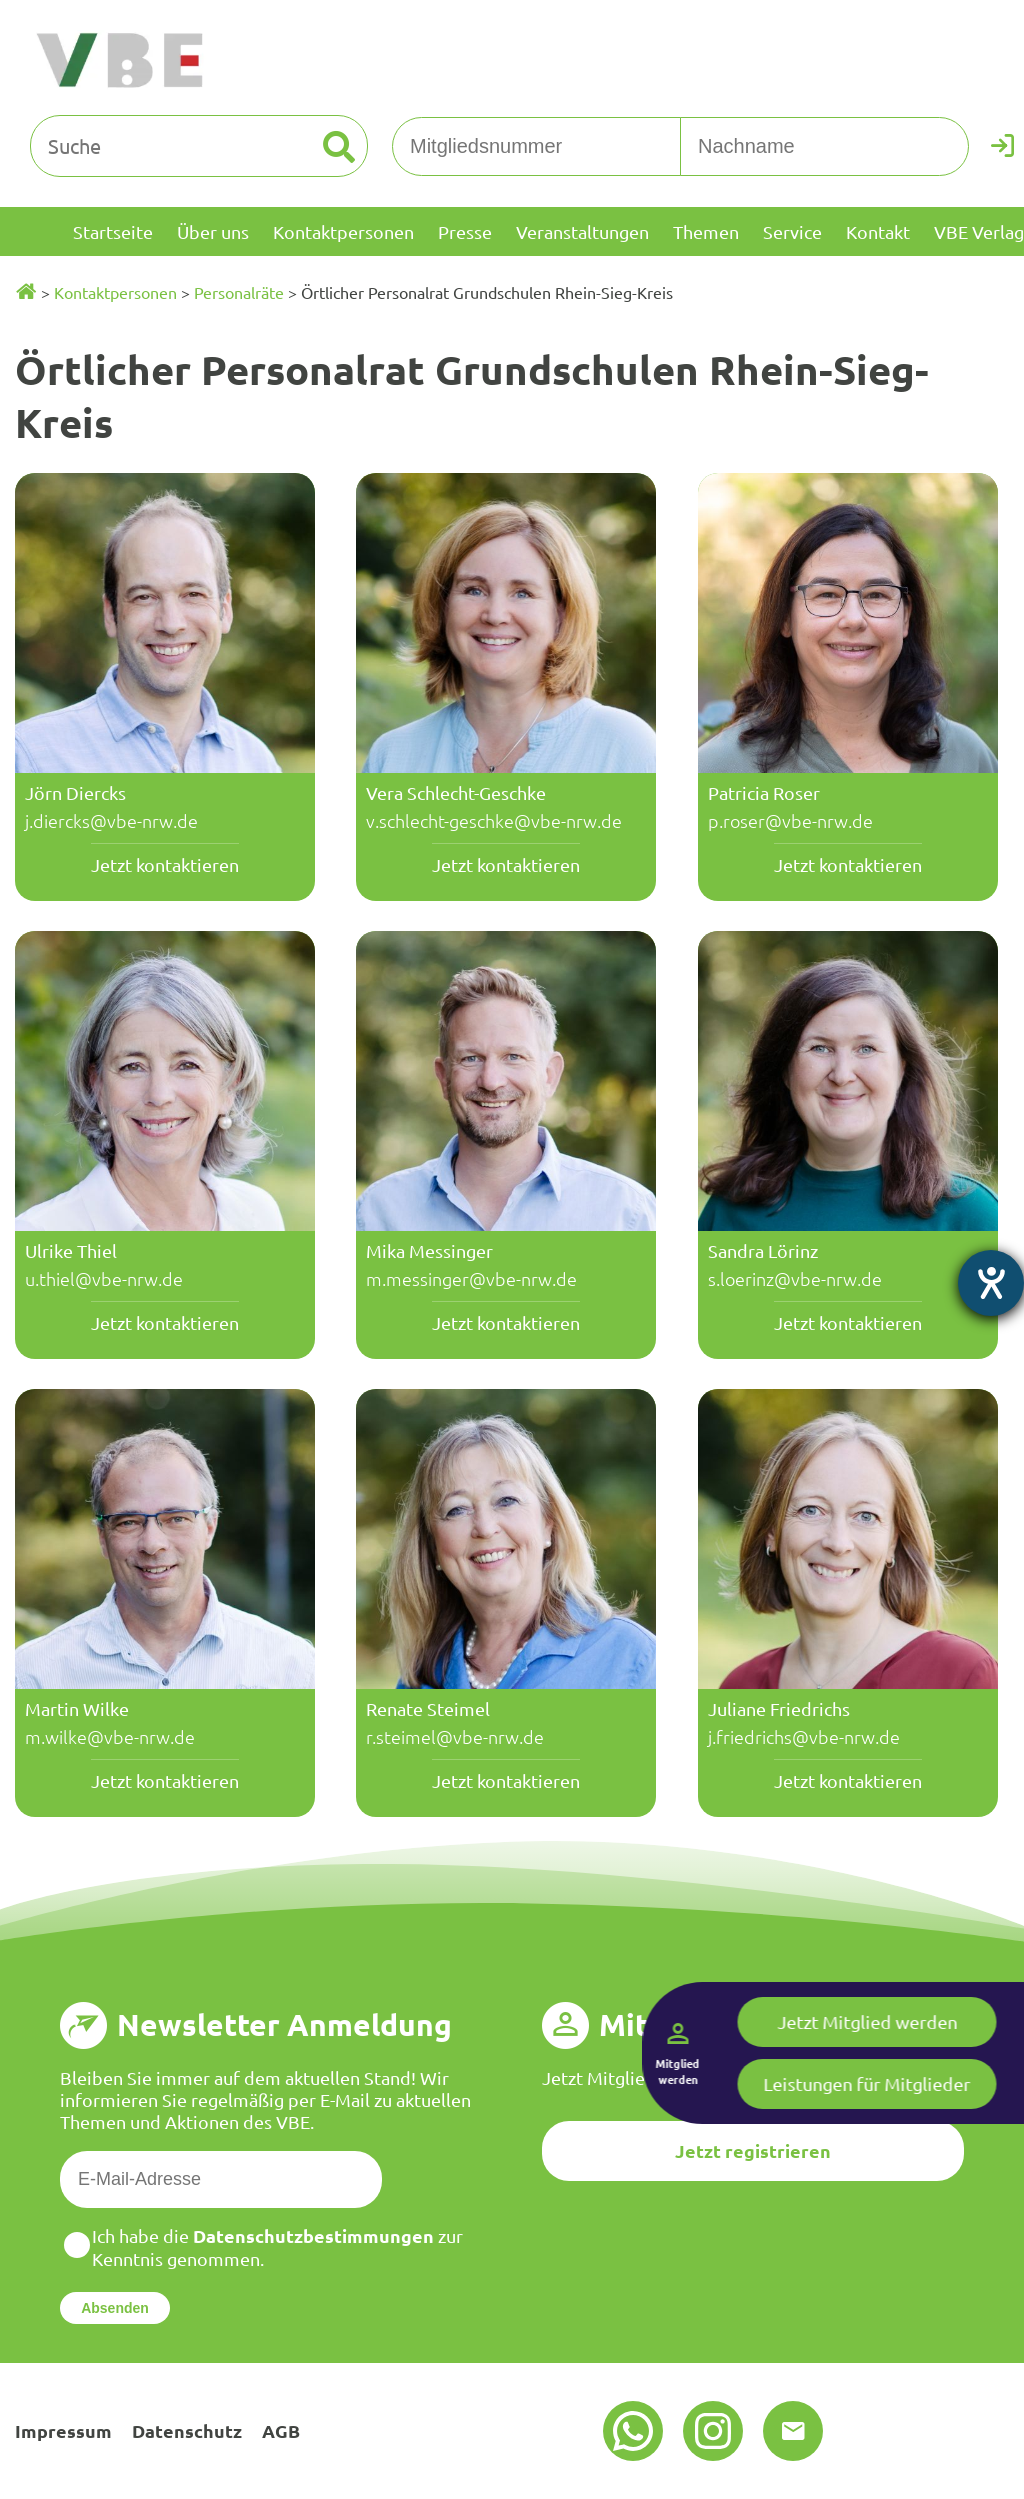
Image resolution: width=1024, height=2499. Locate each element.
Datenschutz (187, 2430)
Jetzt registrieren (753, 2150)
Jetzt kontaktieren (165, 864)
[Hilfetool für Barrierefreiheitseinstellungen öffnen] (991, 1283)
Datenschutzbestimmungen (313, 2235)
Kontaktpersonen (115, 292)
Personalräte (239, 292)
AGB (281, 2430)
